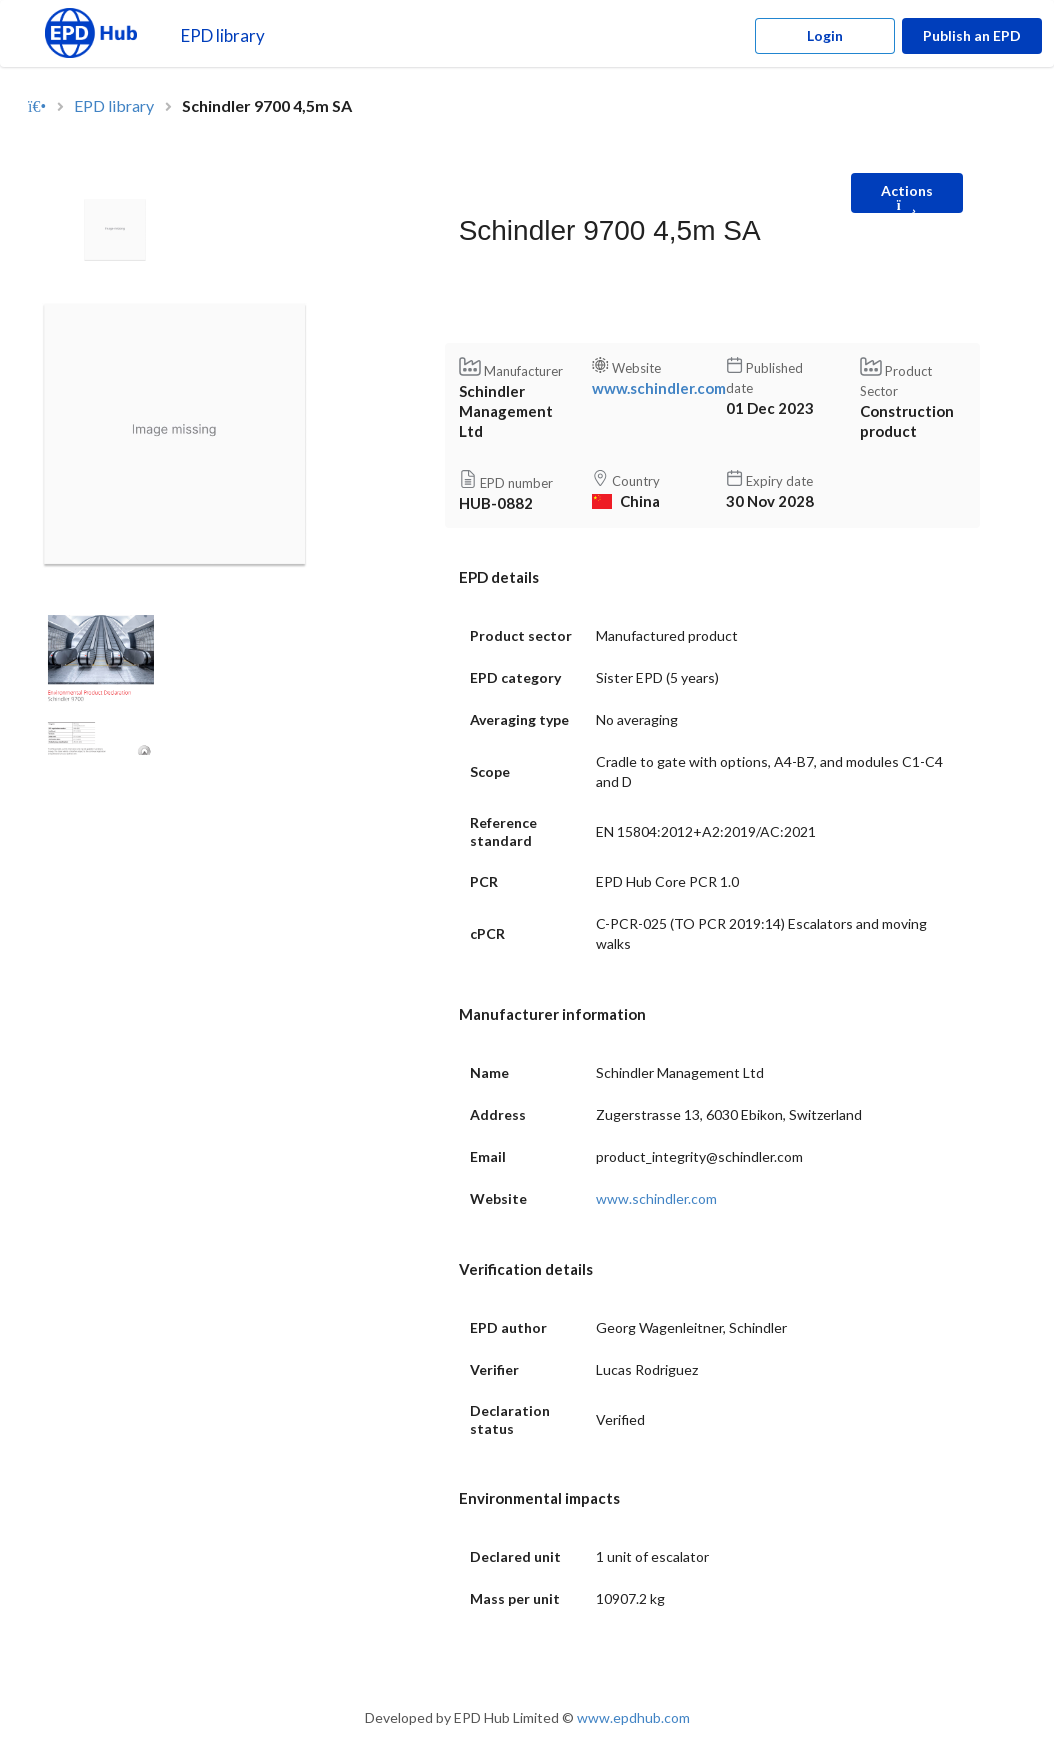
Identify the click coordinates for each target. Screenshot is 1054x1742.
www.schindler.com (659, 388)
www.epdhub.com (633, 1717)
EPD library (223, 35)
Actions (907, 197)
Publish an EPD (972, 35)
